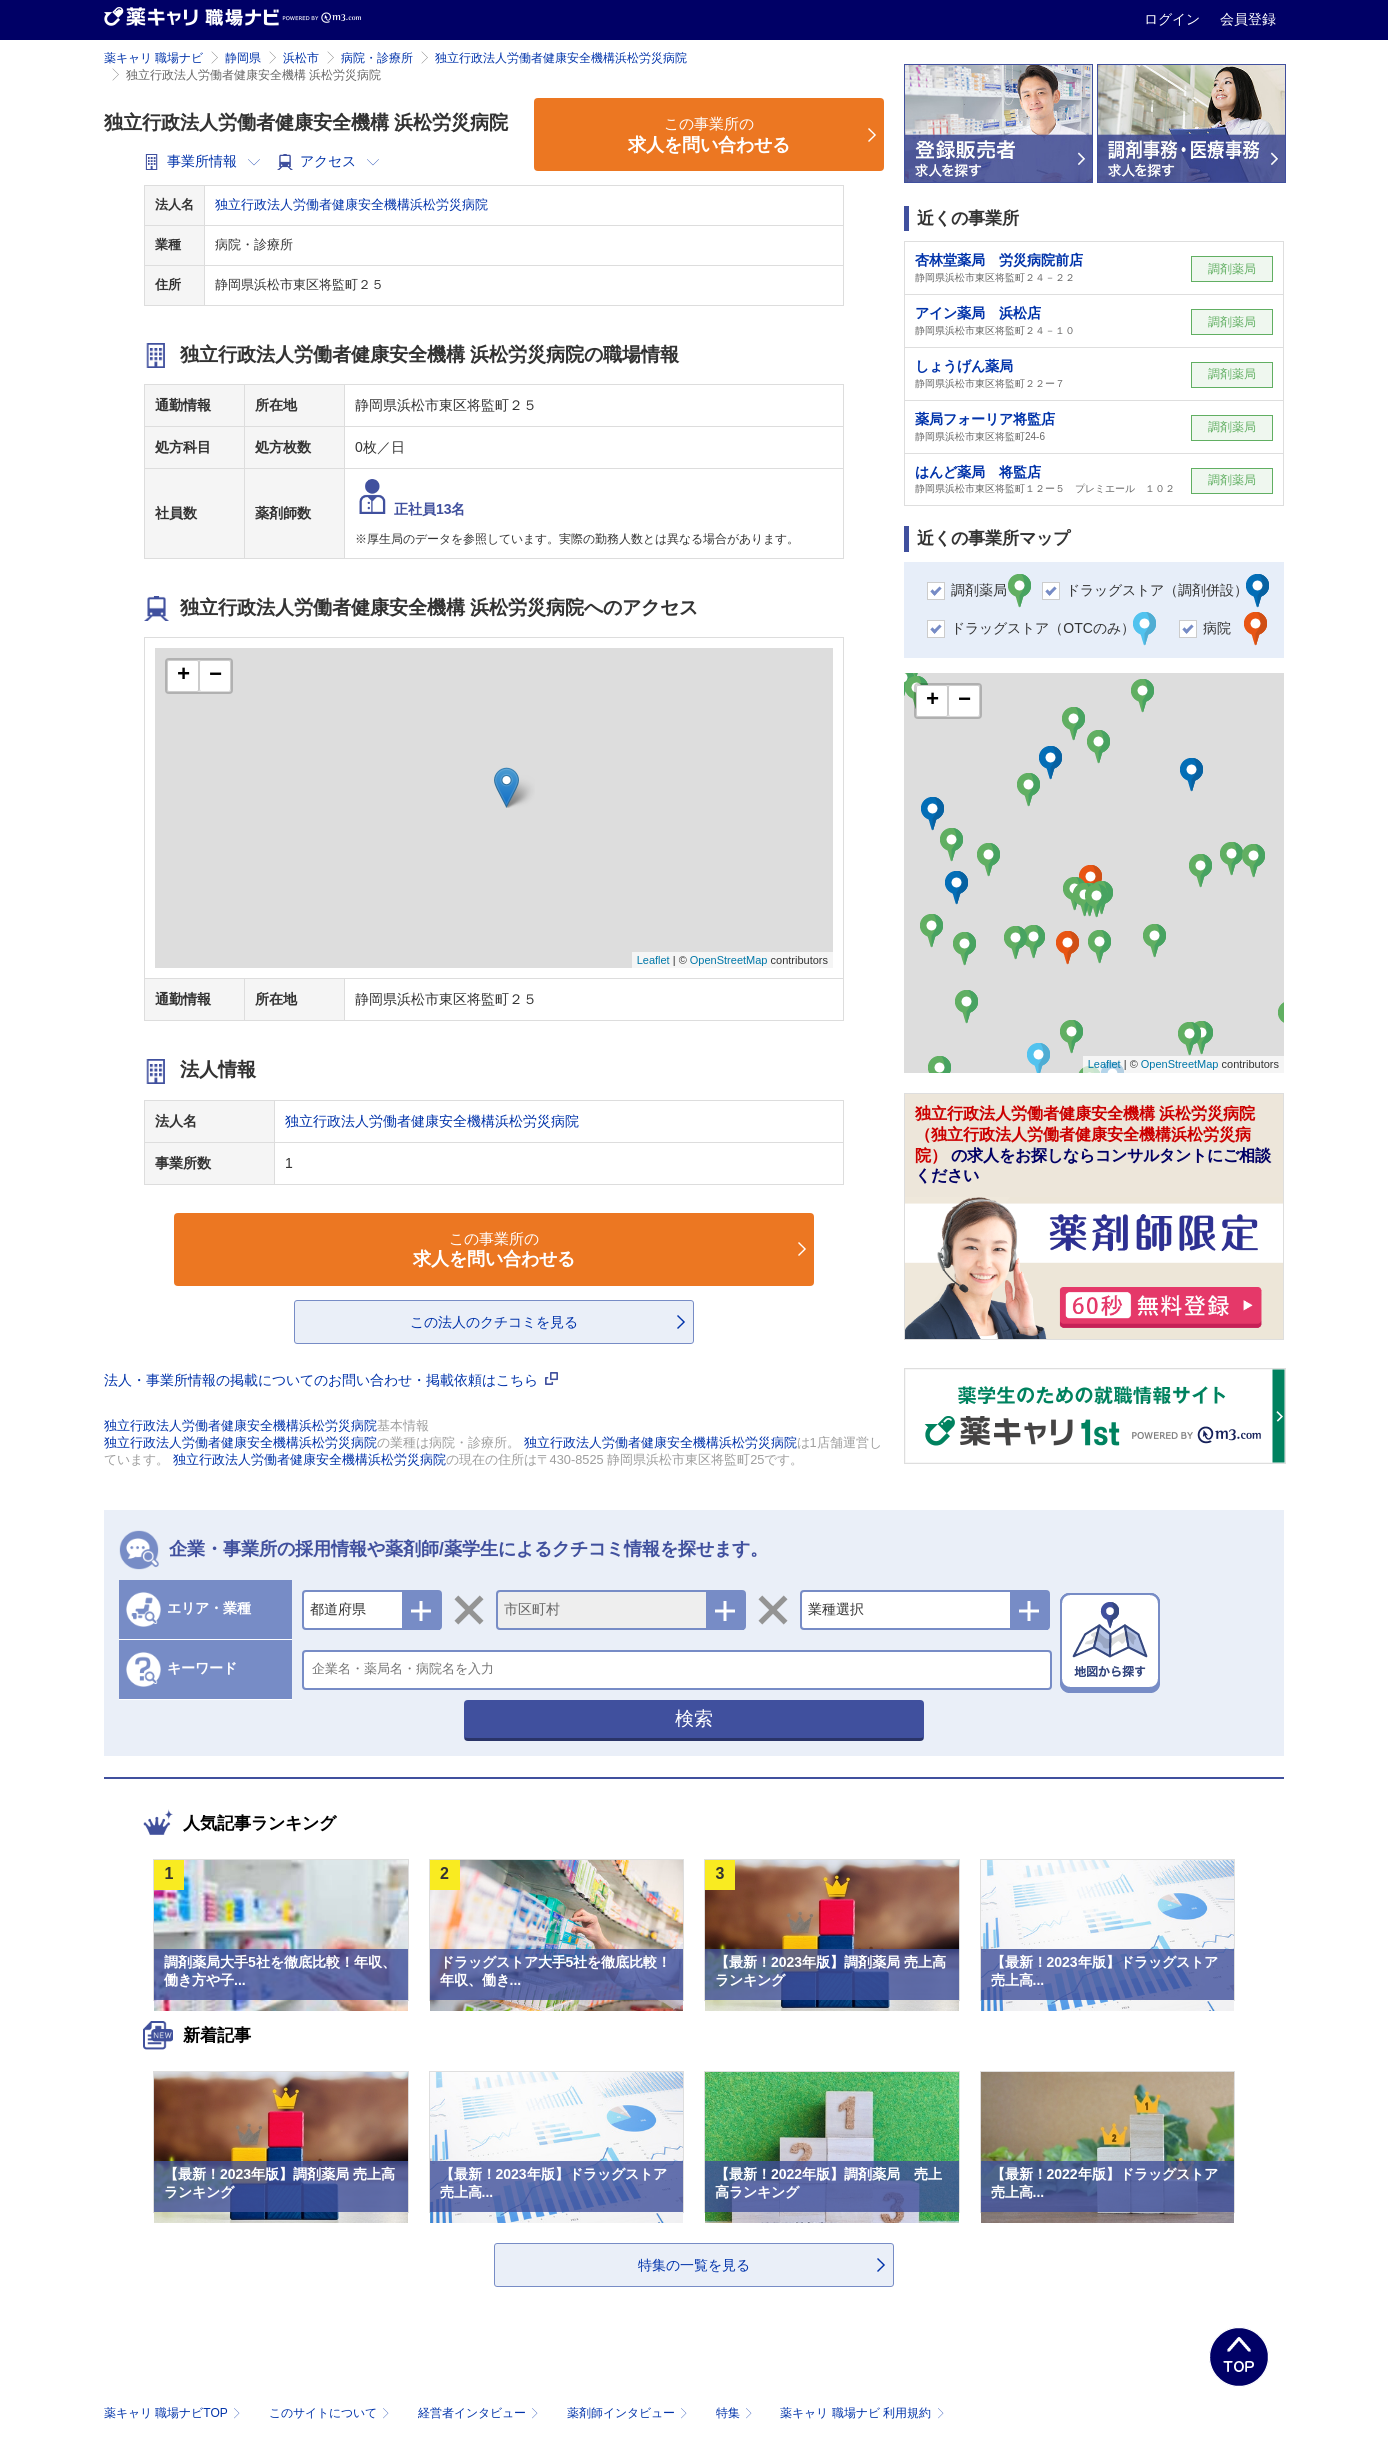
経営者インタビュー (480, 2413)
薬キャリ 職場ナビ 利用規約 (862, 2413)
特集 (736, 2413)
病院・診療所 (377, 58)
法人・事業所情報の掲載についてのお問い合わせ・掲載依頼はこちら (331, 1380)
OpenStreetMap (729, 960)
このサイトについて (331, 2413)
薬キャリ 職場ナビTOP (174, 2413)
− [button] (215, 676)
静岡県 (243, 58)
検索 (694, 1718)
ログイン (1174, 19)
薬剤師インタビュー (629, 2413)
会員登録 (1248, 19)
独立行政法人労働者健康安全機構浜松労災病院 (561, 58)
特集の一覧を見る (694, 2265)
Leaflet (653, 960)
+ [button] (183, 676)
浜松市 (301, 58)
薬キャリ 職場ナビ (153, 58)
